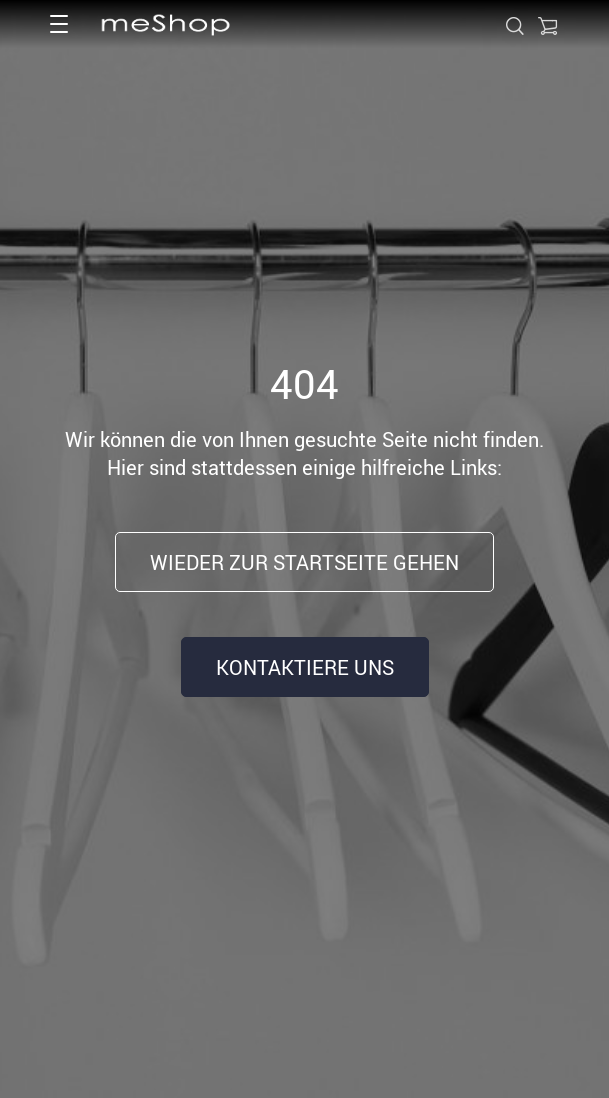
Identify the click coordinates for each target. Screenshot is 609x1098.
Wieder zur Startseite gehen (304, 562)
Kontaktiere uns (305, 667)
